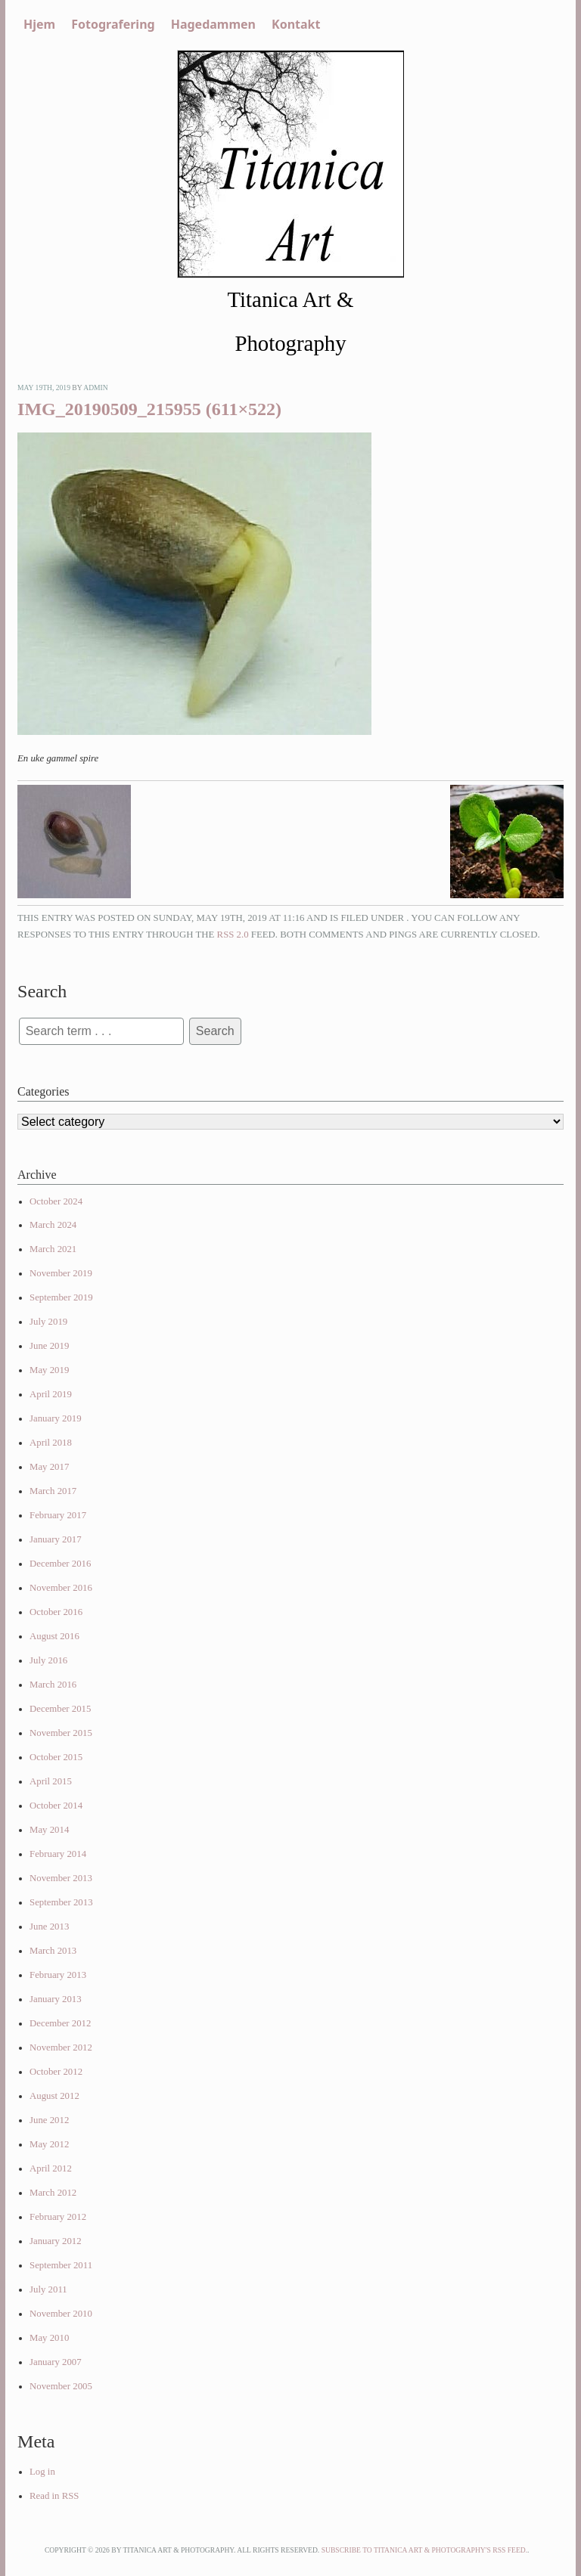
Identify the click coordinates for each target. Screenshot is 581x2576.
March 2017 (53, 1491)
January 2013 (56, 1999)
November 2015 (61, 1733)
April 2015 (51, 1781)
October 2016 (56, 1612)
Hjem (39, 24)
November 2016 (61, 1587)
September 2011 (61, 2265)
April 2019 (51, 1394)
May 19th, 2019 (43, 387)
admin (95, 387)
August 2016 (54, 1636)
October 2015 (56, 1757)
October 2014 (56, 1805)
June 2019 (49, 1346)
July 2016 (48, 1660)
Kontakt (296, 24)
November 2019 (61, 1273)
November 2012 (61, 2047)
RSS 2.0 (233, 934)
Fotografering (112, 24)
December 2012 (60, 2023)
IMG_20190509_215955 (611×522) (149, 409)
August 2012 (54, 2096)
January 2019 (56, 1418)
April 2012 (51, 2168)
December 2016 (60, 1563)
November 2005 (61, 2386)
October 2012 (56, 2071)
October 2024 (56, 1201)
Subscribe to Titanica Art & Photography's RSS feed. (424, 2550)
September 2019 (61, 1297)
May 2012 (49, 2144)
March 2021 (53, 1249)
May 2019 (49, 1370)
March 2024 (53, 1225)
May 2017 (49, 1467)
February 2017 (58, 1515)
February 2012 (58, 2217)
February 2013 (58, 1975)
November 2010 (61, 2313)
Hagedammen (213, 24)
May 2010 (49, 2338)
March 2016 (53, 1684)
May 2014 (49, 1829)
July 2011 (48, 2289)
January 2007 (56, 2362)
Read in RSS (54, 2496)
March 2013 (53, 1950)
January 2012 (56, 2241)
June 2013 (49, 1926)
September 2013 (61, 1902)
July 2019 (48, 1321)
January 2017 (56, 1539)
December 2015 (60, 1708)
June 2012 (49, 2120)
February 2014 (58, 1854)
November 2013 (61, 1878)
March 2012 (53, 2192)
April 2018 (51, 1442)
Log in (42, 2471)
